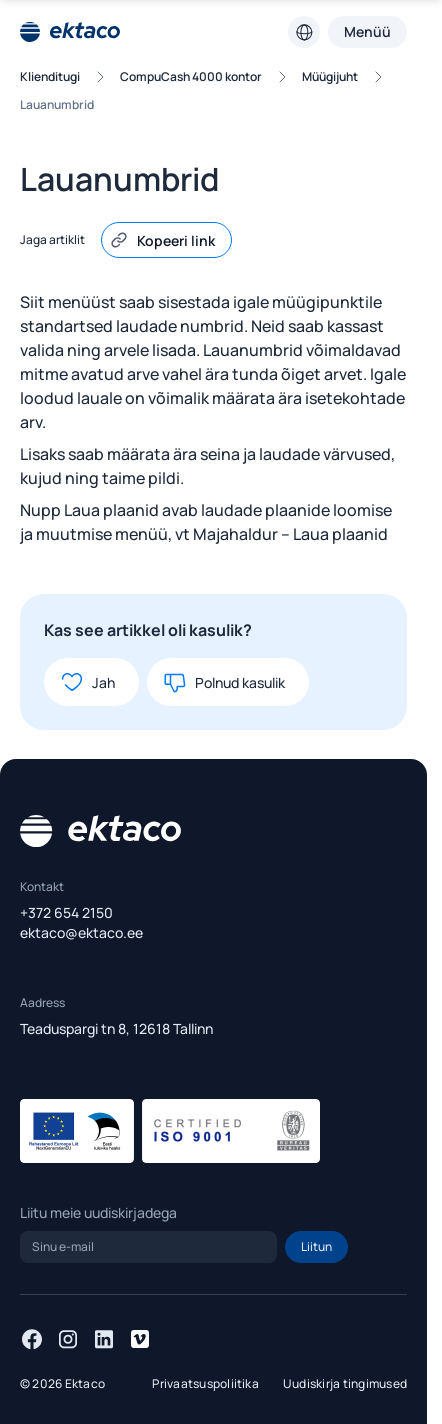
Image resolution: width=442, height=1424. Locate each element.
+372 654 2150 (66, 912)
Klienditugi (50, 77)
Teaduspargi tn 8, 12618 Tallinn (116, 1028)
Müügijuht (330, 77)
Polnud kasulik (224, 682)
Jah (87, 682)
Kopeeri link (162, 240)
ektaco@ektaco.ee (81, 932)
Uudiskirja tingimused (345, 1383)
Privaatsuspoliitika (205, 1383)
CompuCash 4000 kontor (191, 77)
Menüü (367, 31)
